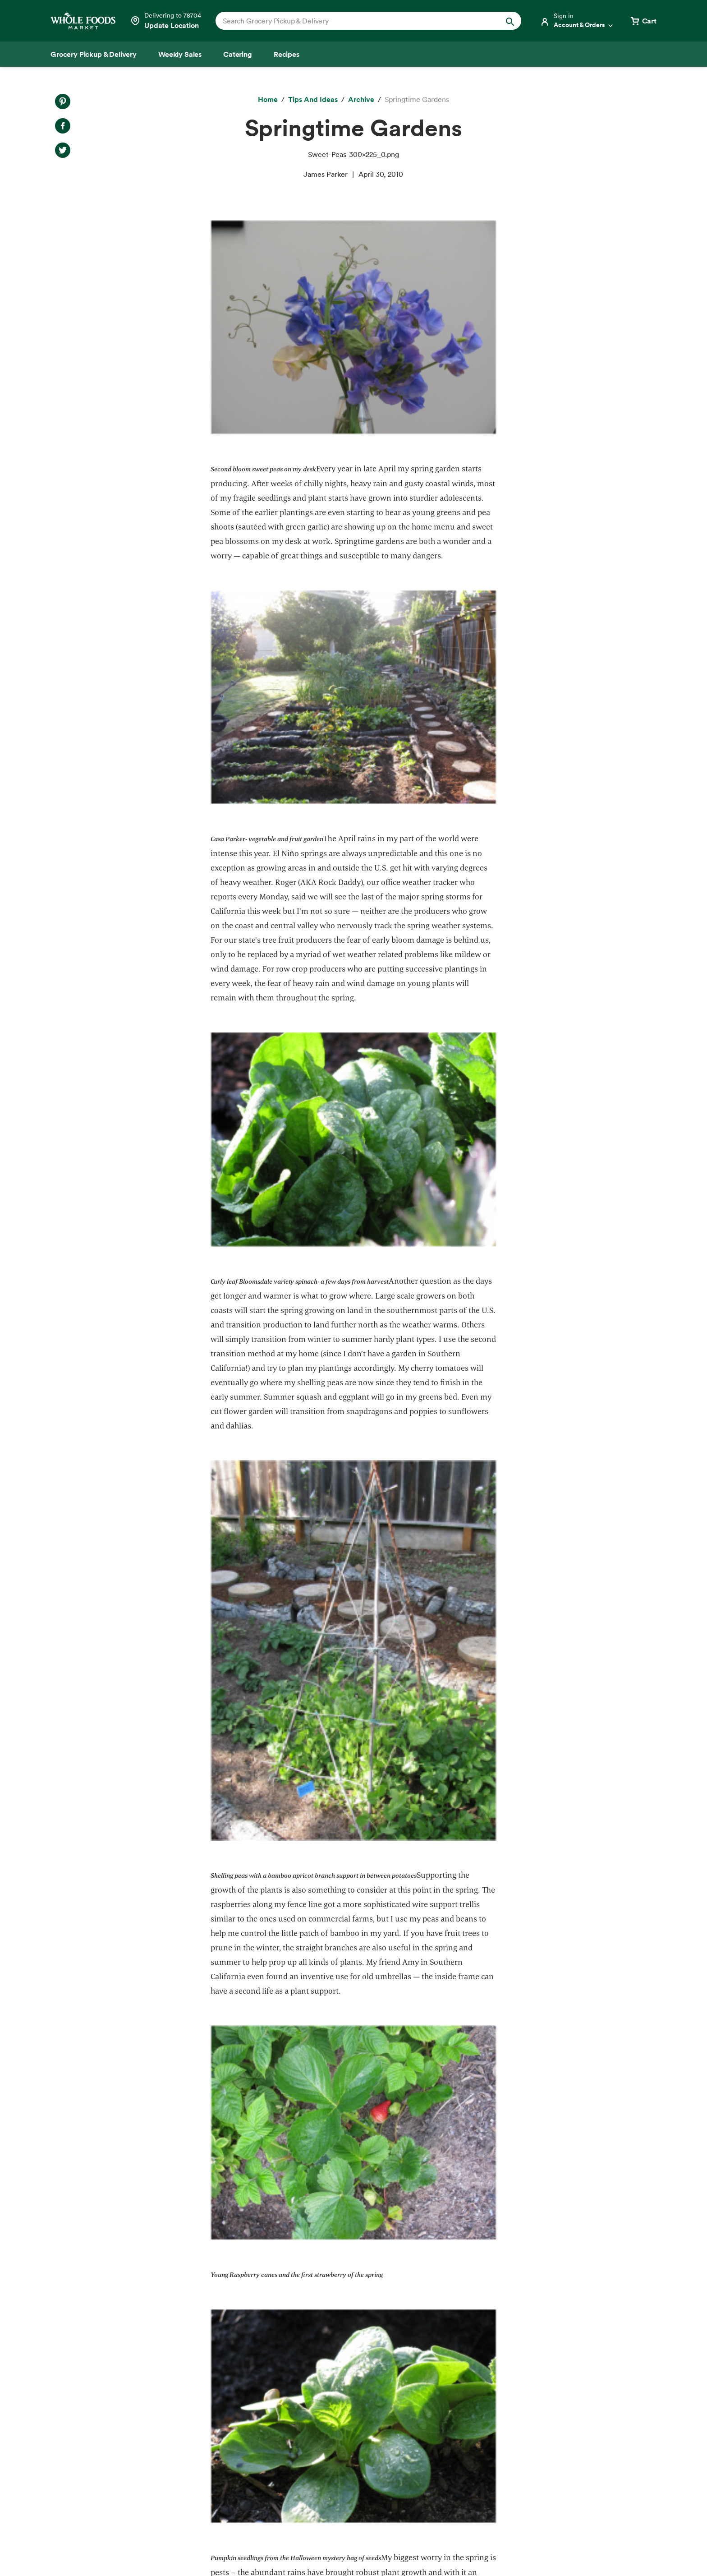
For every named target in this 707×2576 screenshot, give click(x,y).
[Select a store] (165, 21)
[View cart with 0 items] (642, 21)
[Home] (268, 100)
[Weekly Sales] (180, 54)
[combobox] (354, 20)
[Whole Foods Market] (82, 21)
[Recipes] (286, 54)
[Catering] (237, 54)
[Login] (577, 20)
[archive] (361, 100)
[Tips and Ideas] (313, 100)
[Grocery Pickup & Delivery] (93, 54)
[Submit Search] (510, 20)
